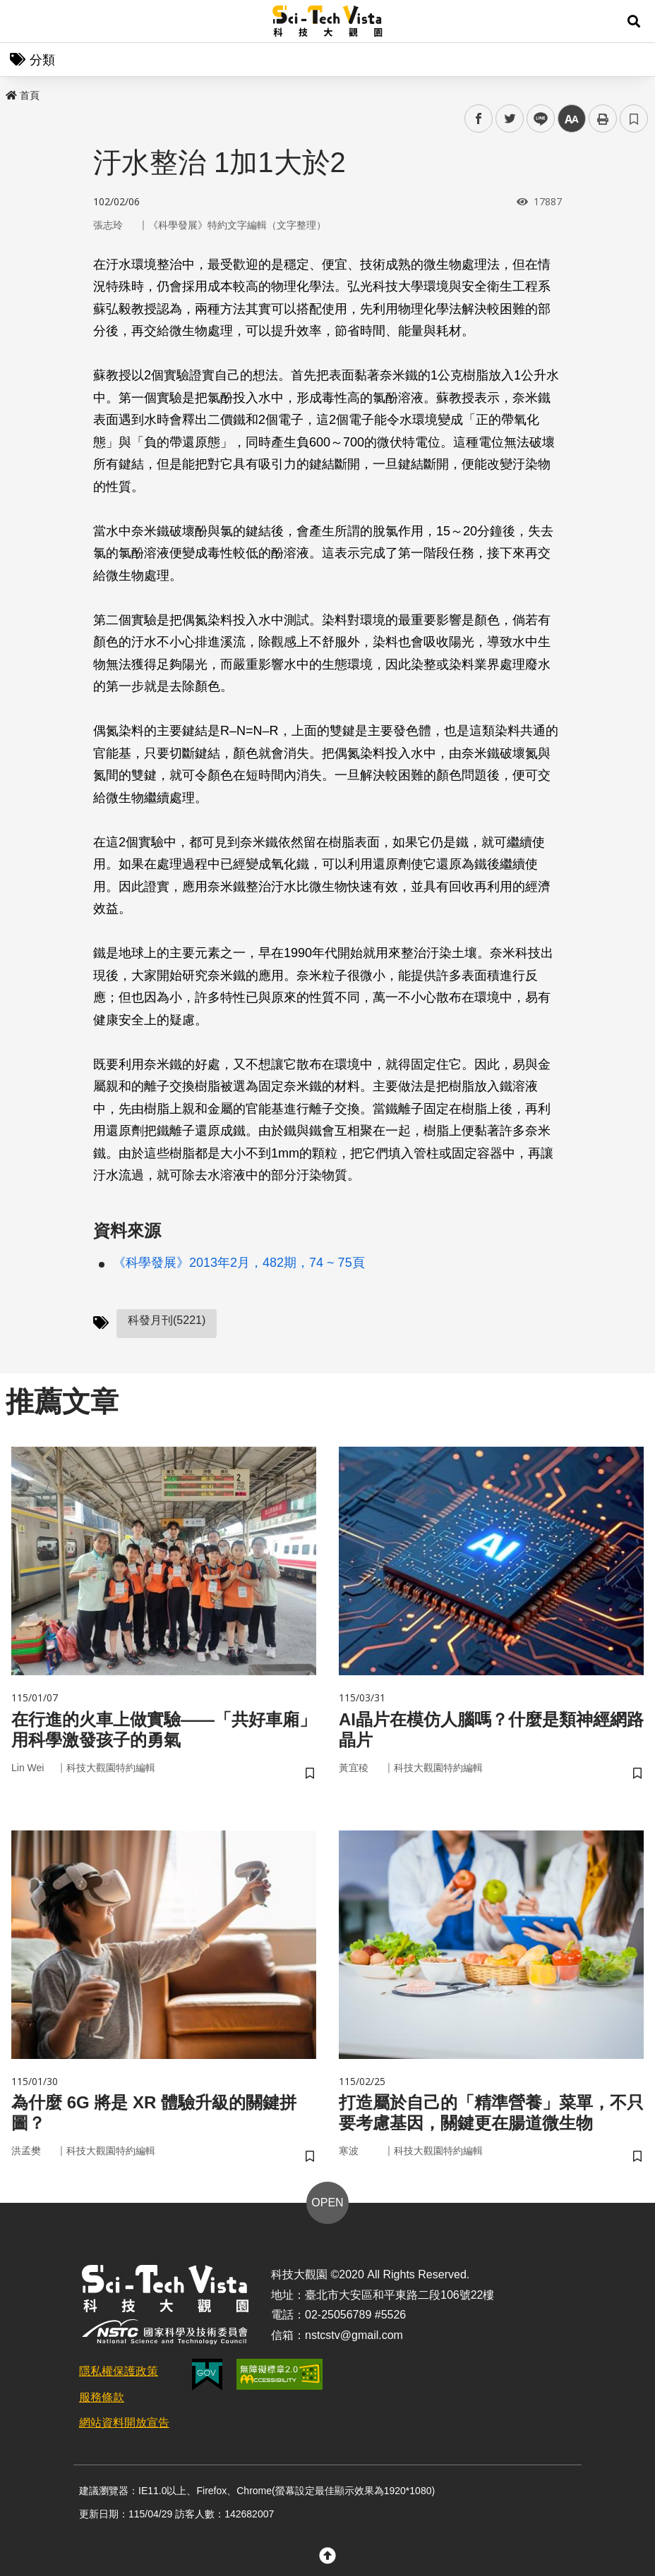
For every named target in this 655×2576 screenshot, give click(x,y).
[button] (634, 21)
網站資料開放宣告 (124, 2423)
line (536, 119)
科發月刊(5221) (166, 1320)
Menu (21, 21)
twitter (510, 119)
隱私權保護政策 (118, 2371)
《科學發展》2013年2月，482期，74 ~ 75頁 (239, 1263)
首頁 (23, 95)
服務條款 (101, 2397)
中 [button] (571, 119)
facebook (479, 119)
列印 (603, 118)
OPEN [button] (327, 2203)
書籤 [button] (634, 118)
